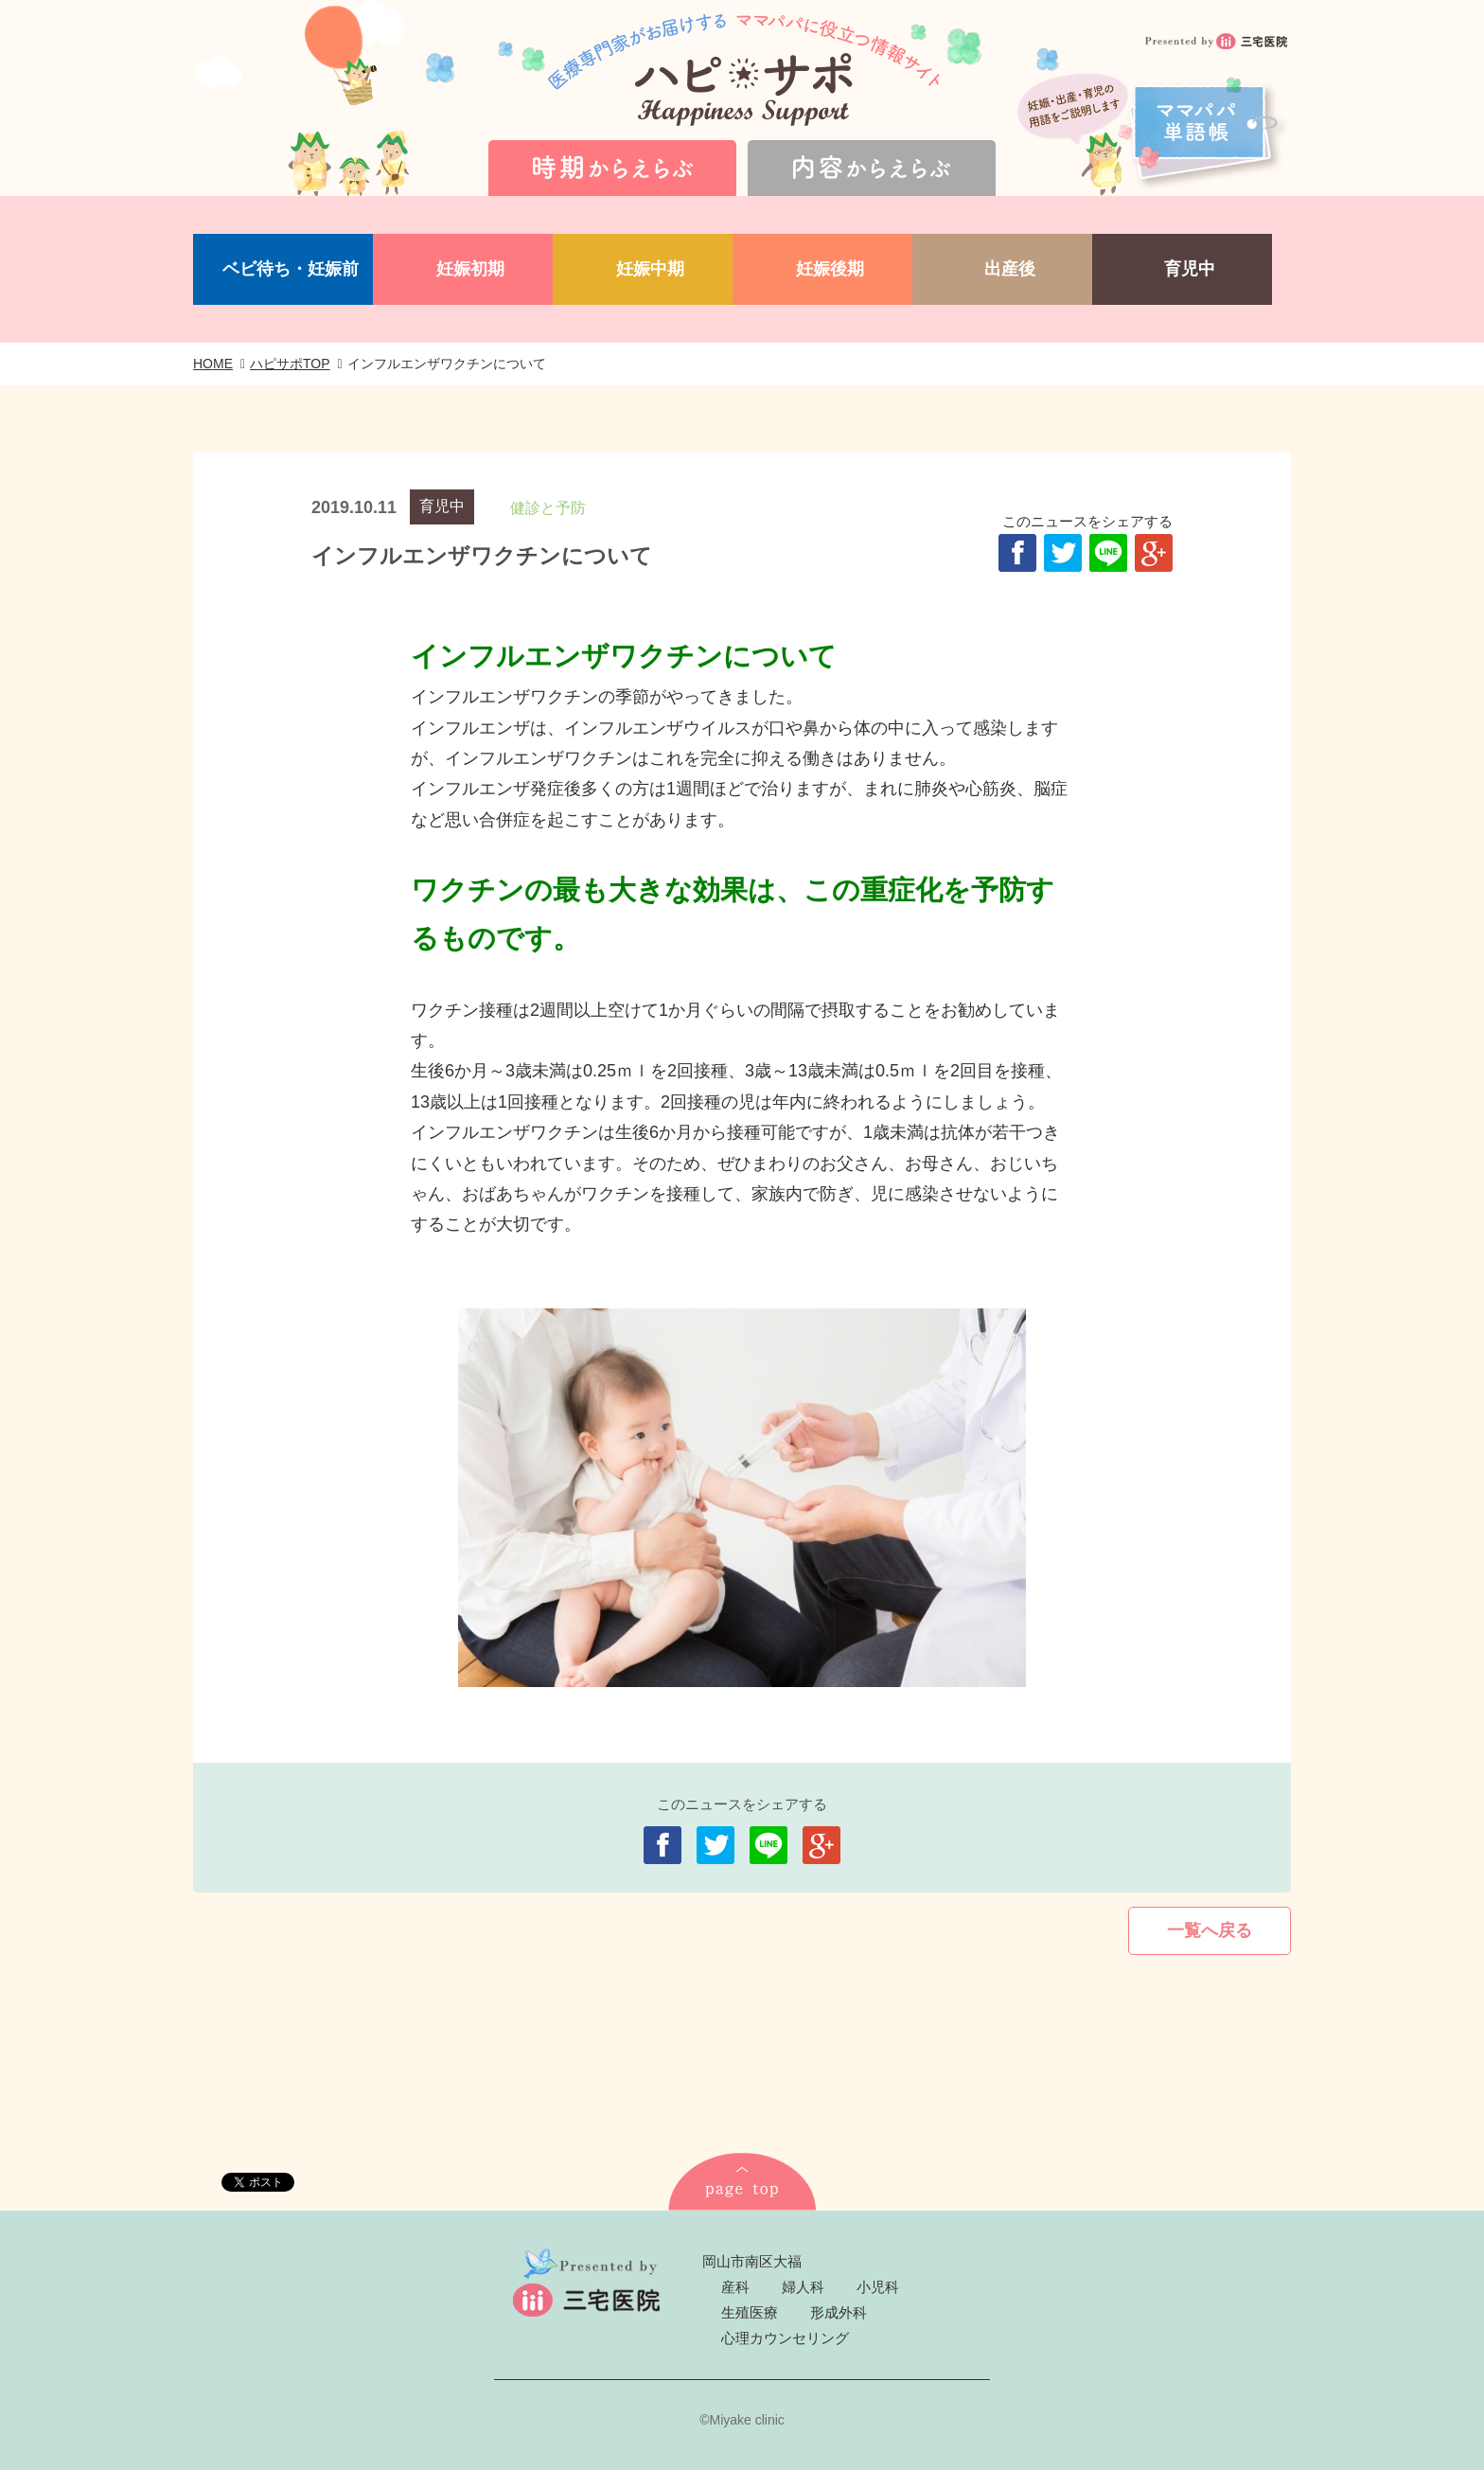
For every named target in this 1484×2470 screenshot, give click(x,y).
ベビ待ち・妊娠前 (290, 268)
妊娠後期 (830, 268)
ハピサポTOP (290, 363)
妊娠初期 (470, 268)
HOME (213, 363)
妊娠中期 (650, 268)
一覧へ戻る (1209, 1930)
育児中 (1189, 268)
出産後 (1009, 268)
